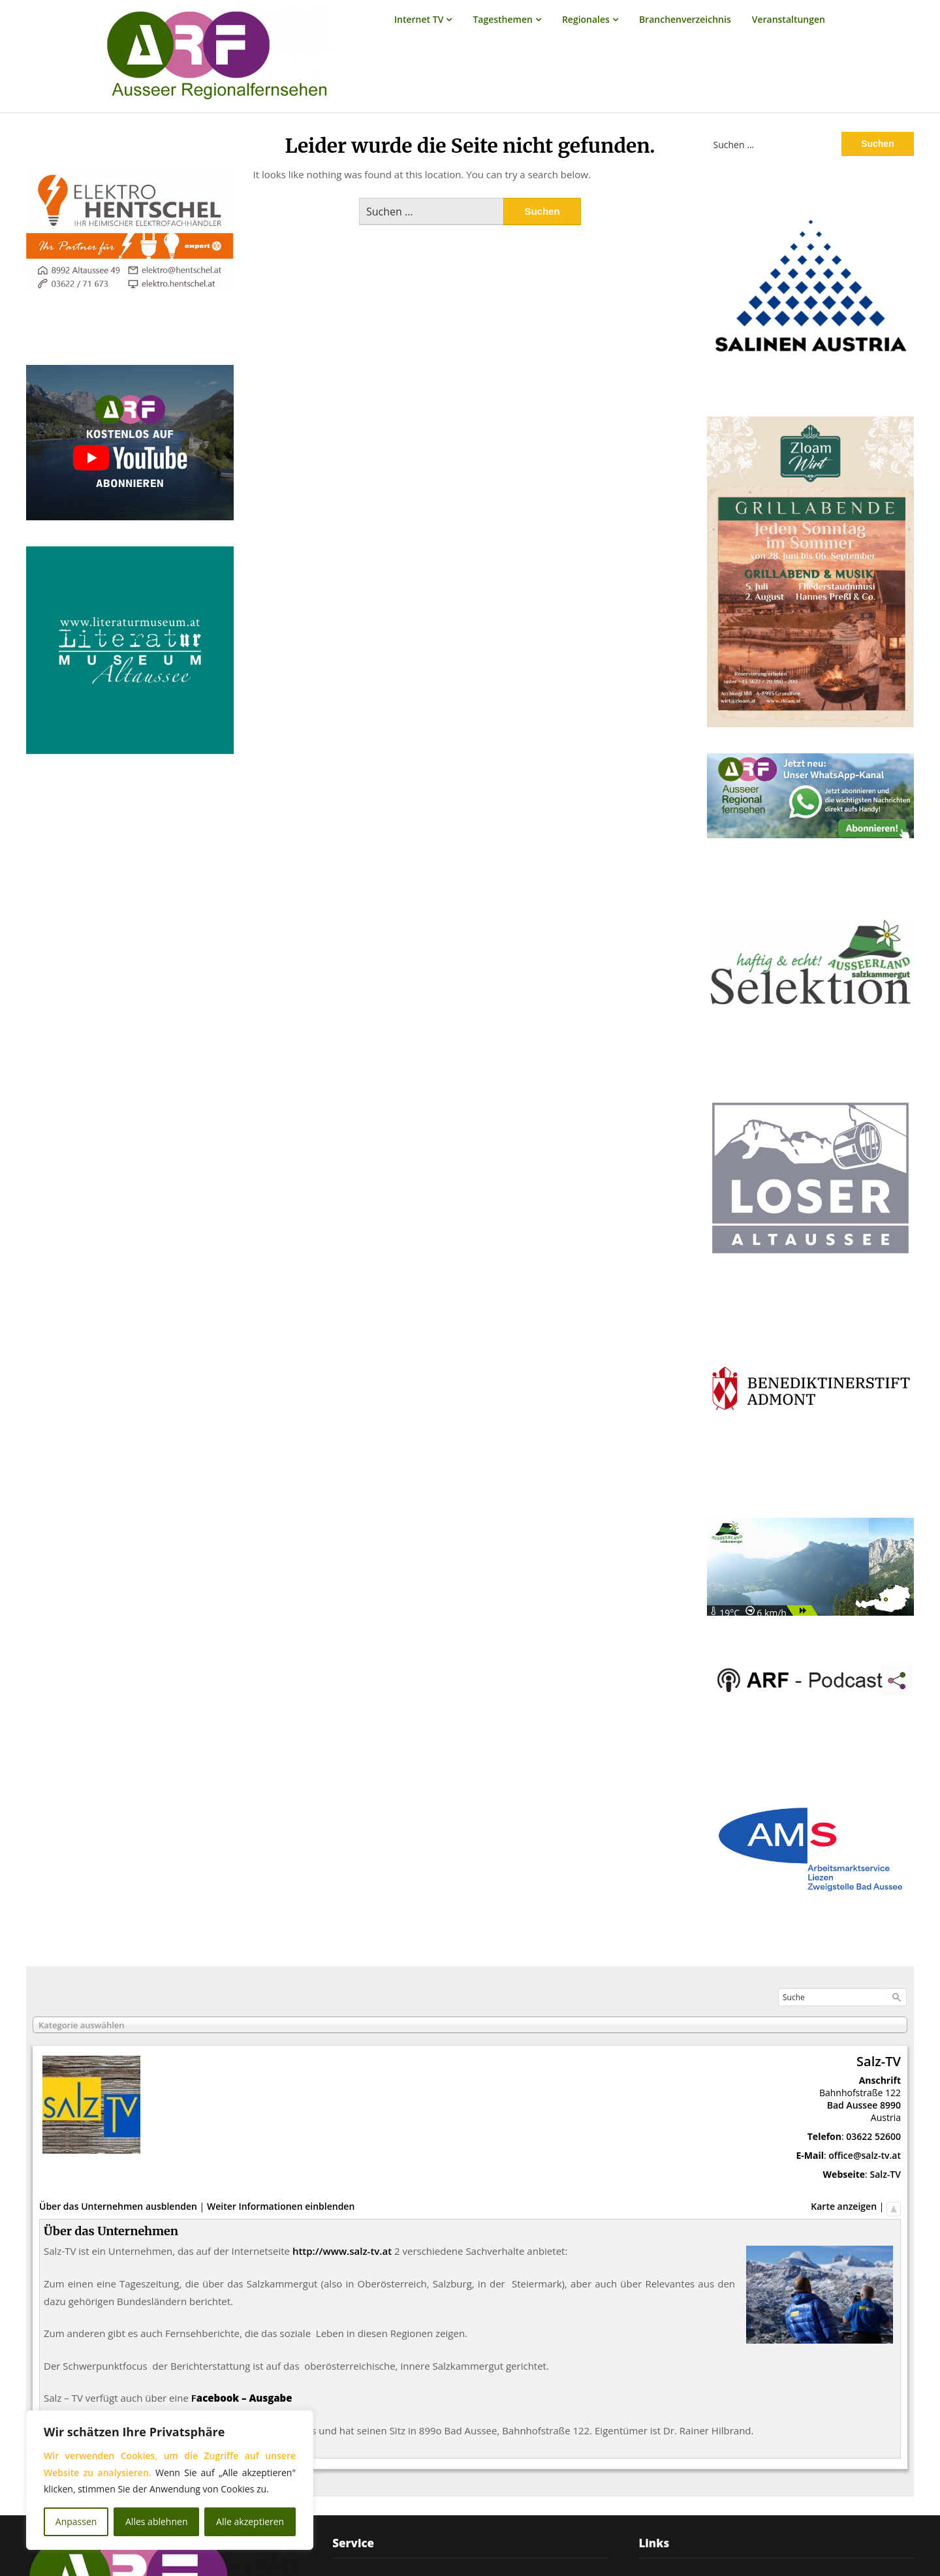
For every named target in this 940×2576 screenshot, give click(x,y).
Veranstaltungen (788, 19)
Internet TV (419, 19)
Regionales (586, 19)
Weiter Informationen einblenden (280, 2206)
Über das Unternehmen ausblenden (118, 2206)
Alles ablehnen (156, 2521)
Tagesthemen (503, 19)
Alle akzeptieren (250, 2521)
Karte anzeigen (844, 2206)
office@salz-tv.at (864, 2155)
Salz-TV (885, 2174)
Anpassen (76, 2521)
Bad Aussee (852, 2105)
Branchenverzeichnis (685, 19)
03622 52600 (873, 2136)
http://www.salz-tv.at (342, 2250)
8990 (890, 2105)
